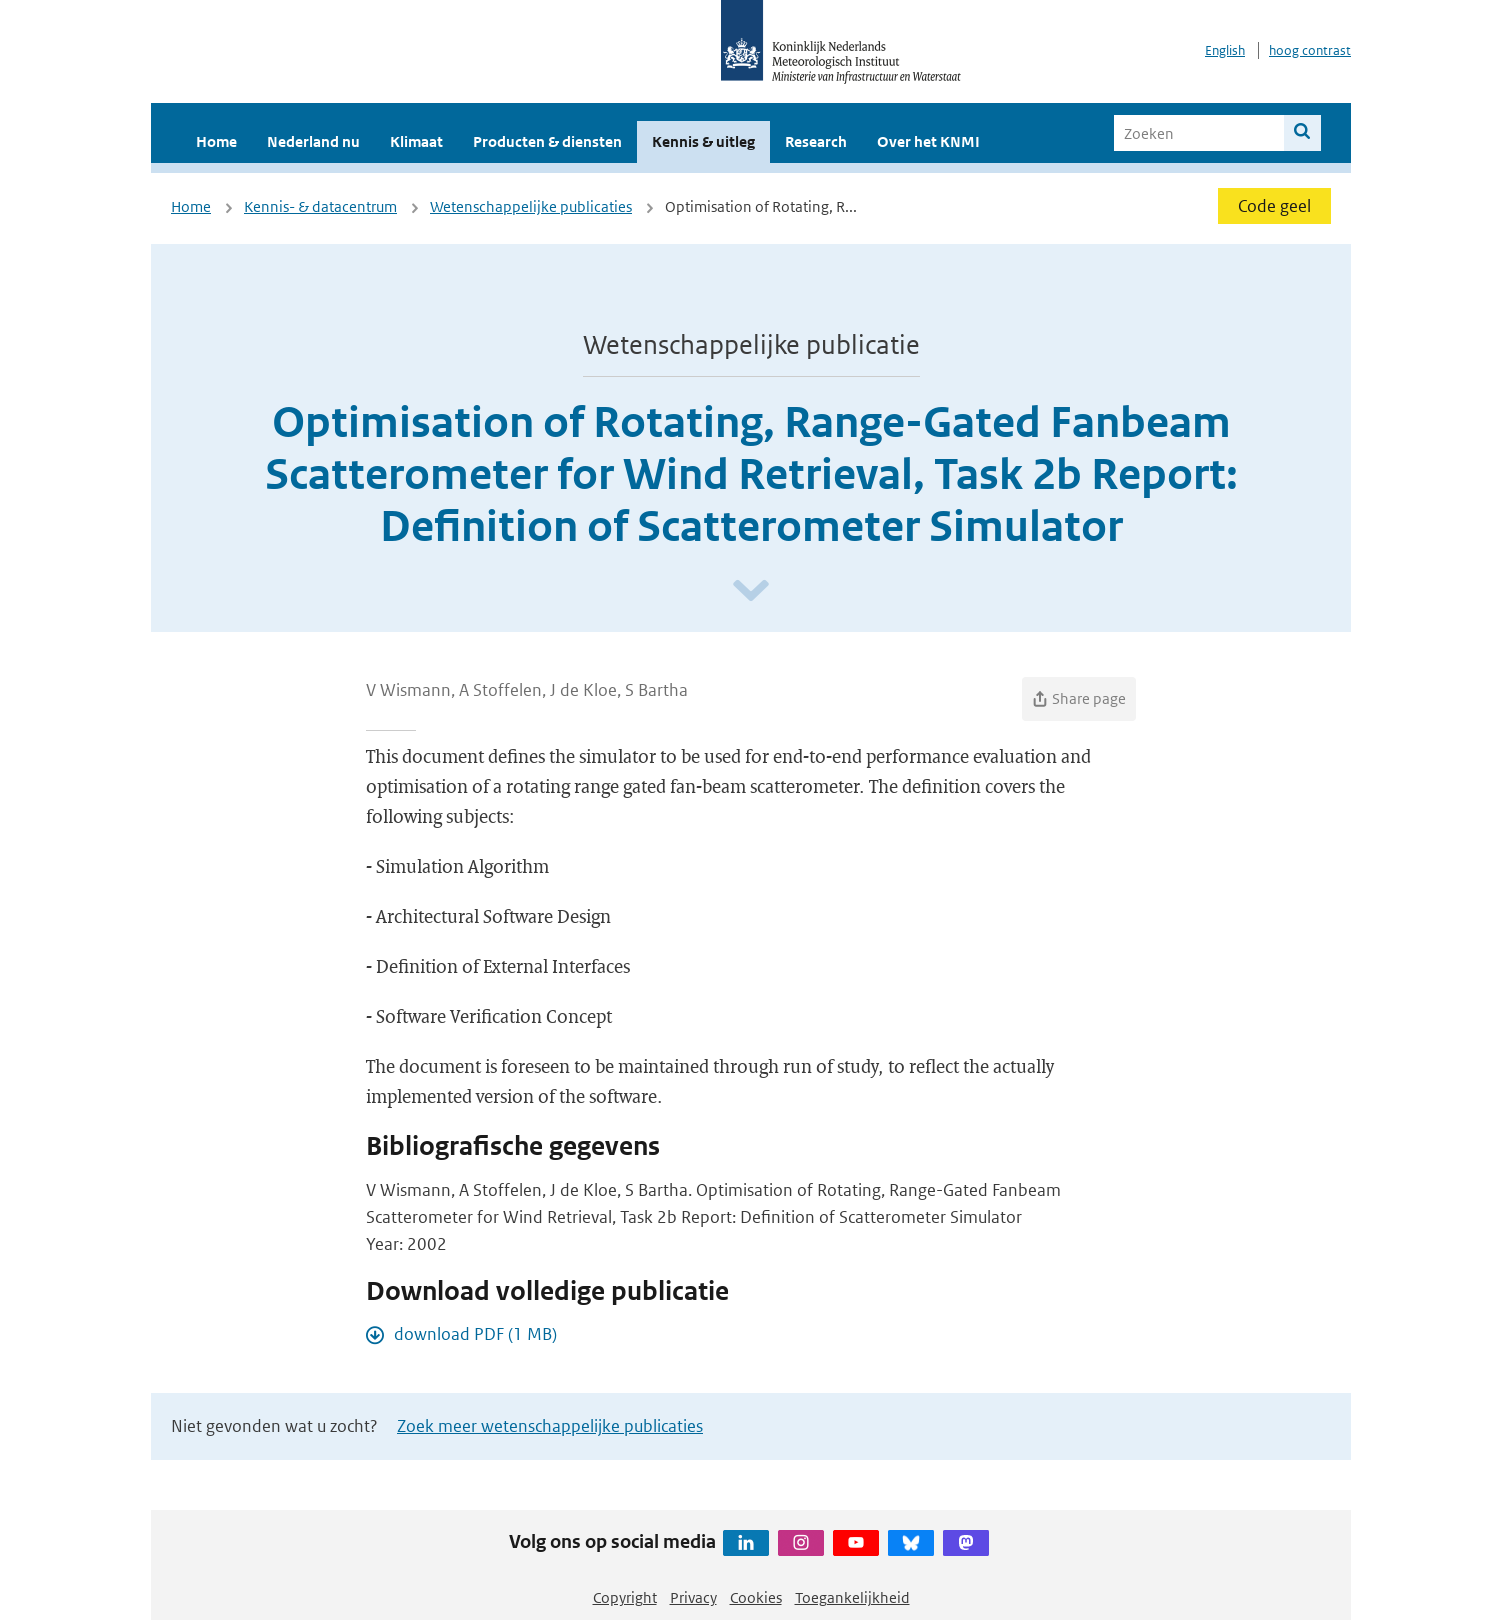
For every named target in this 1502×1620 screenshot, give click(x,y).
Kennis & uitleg (703, 141)
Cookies (756, 1597)
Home (216, 141)
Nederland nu (313, 141)
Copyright (625, 1597)
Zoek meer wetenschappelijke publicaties (550, 1426)
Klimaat (416, 141)
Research (816, 141)
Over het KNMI (928, 141)
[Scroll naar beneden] (751, 591)
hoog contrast (1310, 50)
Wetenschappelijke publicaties (531, 206)
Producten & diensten (547, 141)
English (1225, 50)
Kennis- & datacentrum (320, 206)
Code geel (1274, 206)
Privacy (693, 1597)
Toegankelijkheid (852, 1597)
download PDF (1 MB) (475, 1334)
